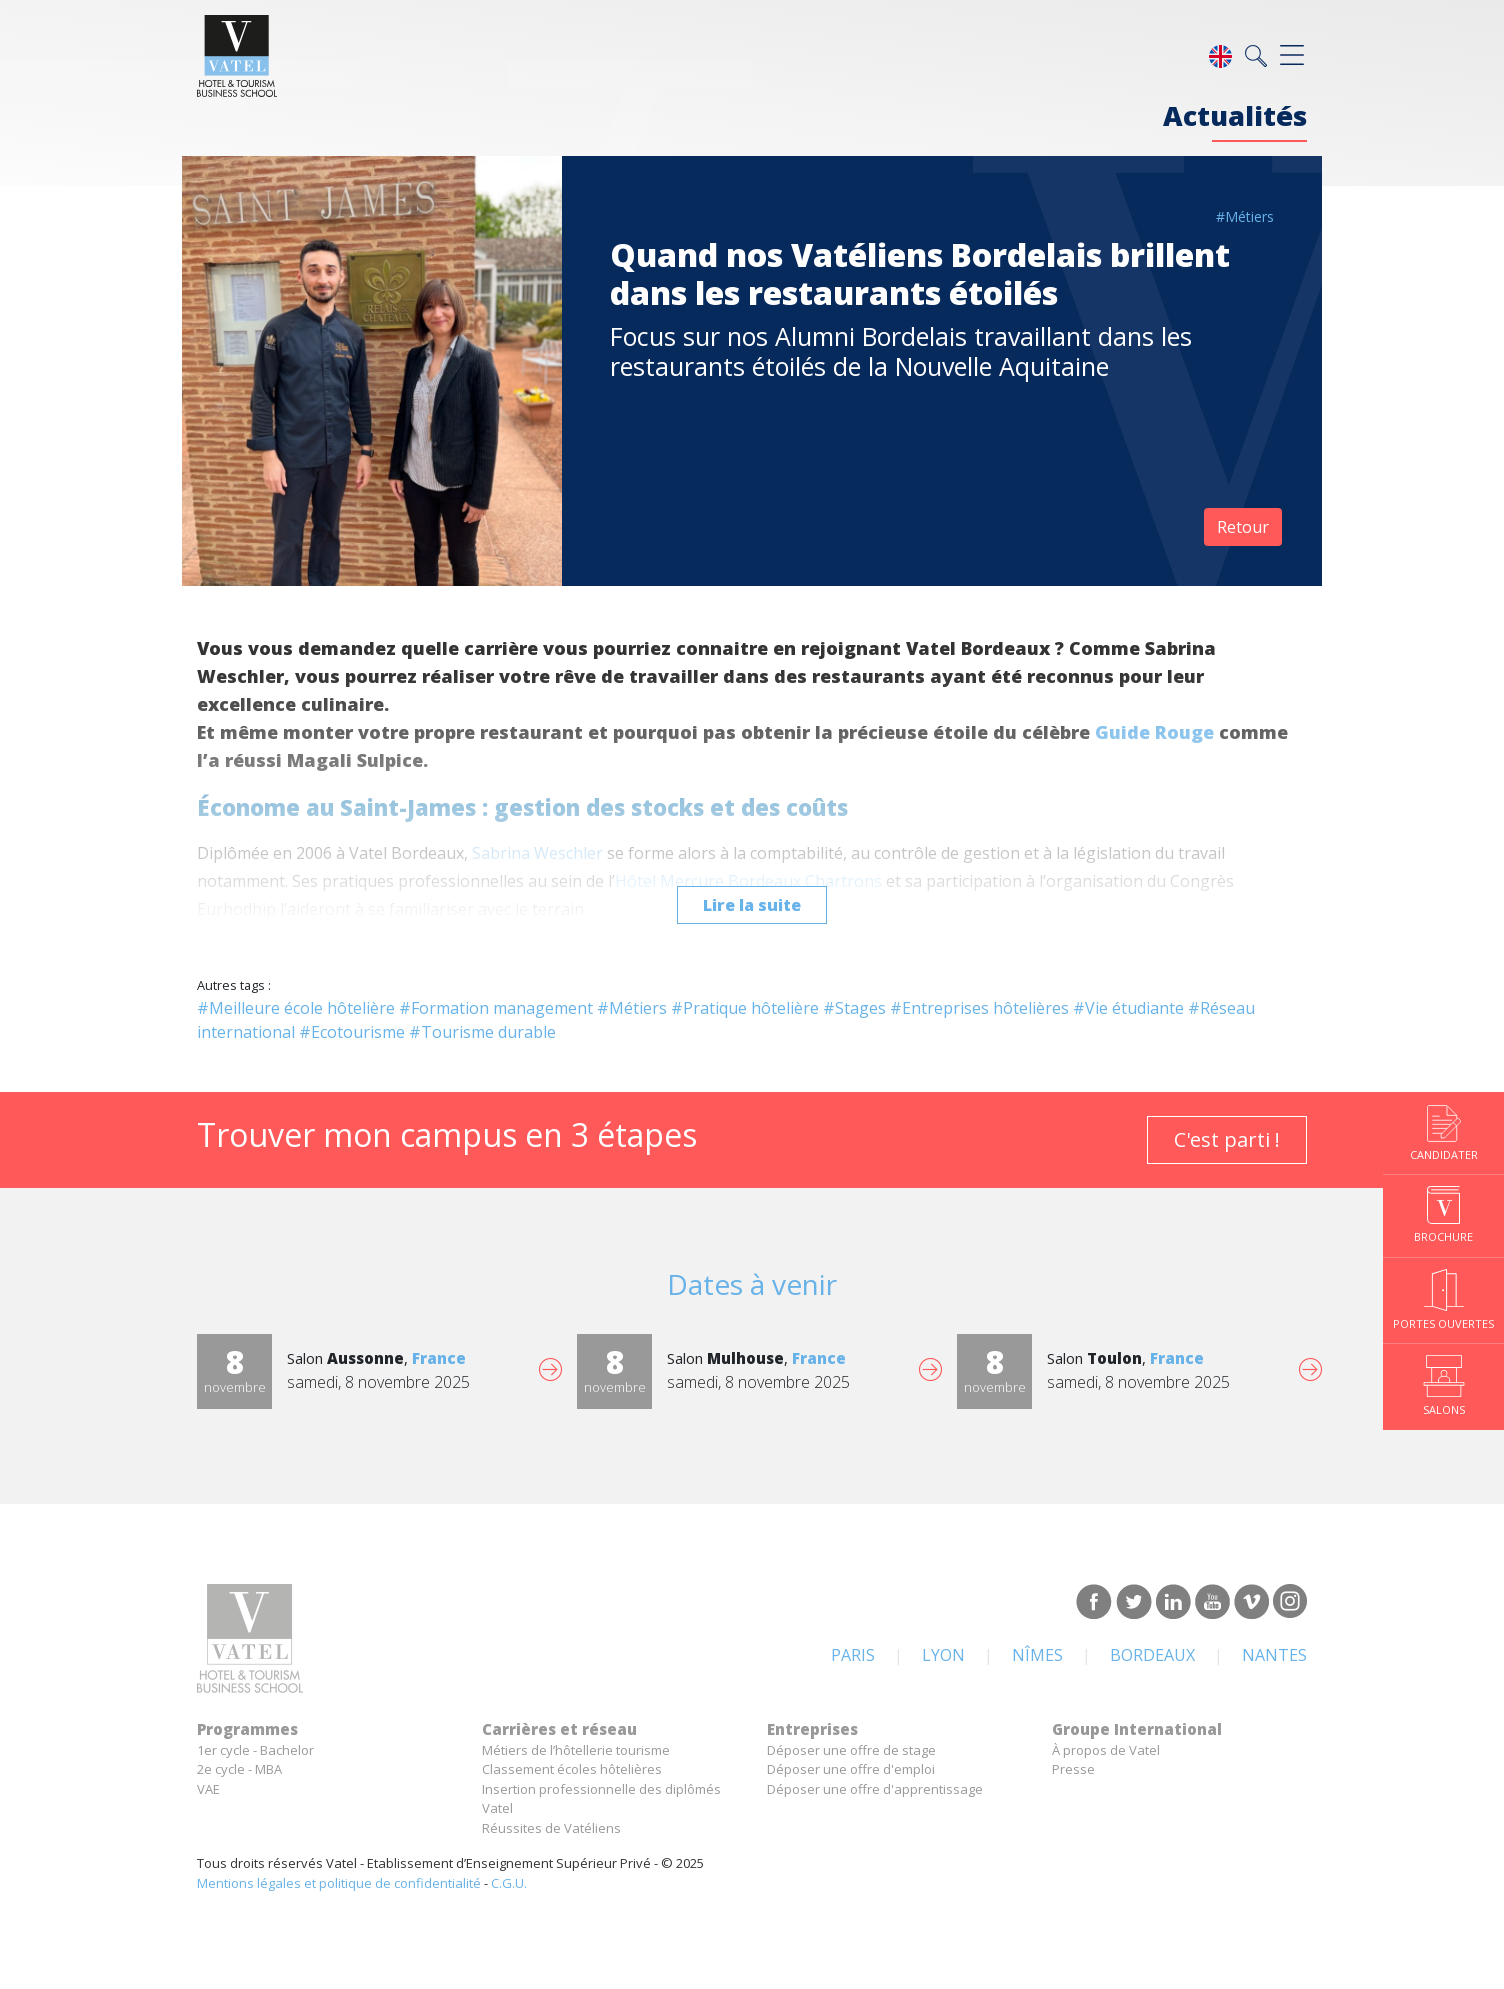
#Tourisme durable (482, 1032)
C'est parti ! (1227, 1139)
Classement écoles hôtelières (572, 1769)
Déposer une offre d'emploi (851, 1769)
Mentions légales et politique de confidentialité (339, 1883)
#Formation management (496, 1008)
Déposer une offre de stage (851, 1750)
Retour (1243, 527)
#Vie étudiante (1128, 1008)
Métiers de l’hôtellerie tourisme (576, 1750)
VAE (208, 1789)
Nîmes (1037, 1655)
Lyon (943, 1655)
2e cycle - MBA (239, 1769)
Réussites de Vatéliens (551, 1828)
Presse (1073, 1769)
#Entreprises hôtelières (979, 1008)
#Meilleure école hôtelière (296, 1008)
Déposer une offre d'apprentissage (875, 1789)
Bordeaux (1152, 1655)
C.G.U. (509, 1883)
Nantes (1274, 1655)
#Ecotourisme (352, 1032)
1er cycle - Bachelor (255, 1750)
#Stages (854, 1008)
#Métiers (1245, 216)
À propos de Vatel (1106, 1750)
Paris (853, 1655)
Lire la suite (752, 905)
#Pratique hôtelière (745, 1008)
